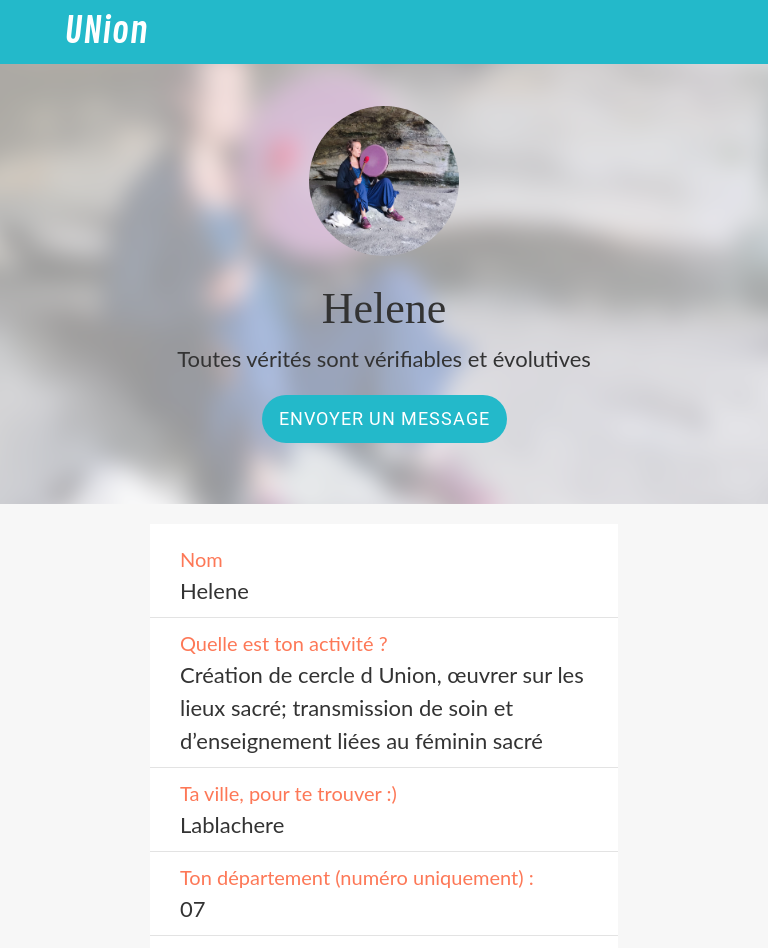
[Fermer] (32, 32)
